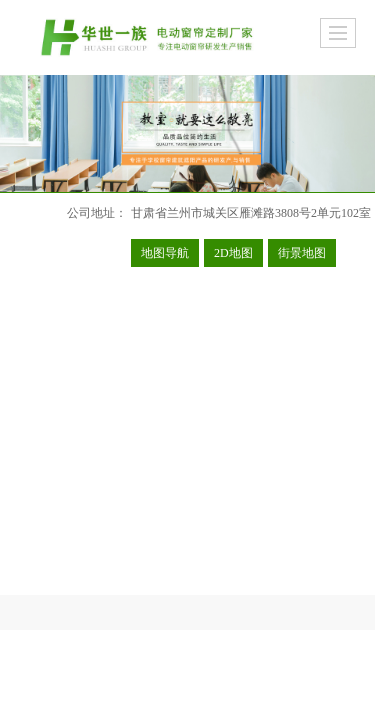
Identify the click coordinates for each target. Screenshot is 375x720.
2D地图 (233, 253)
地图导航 (165, 253)
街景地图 (302, 253)
